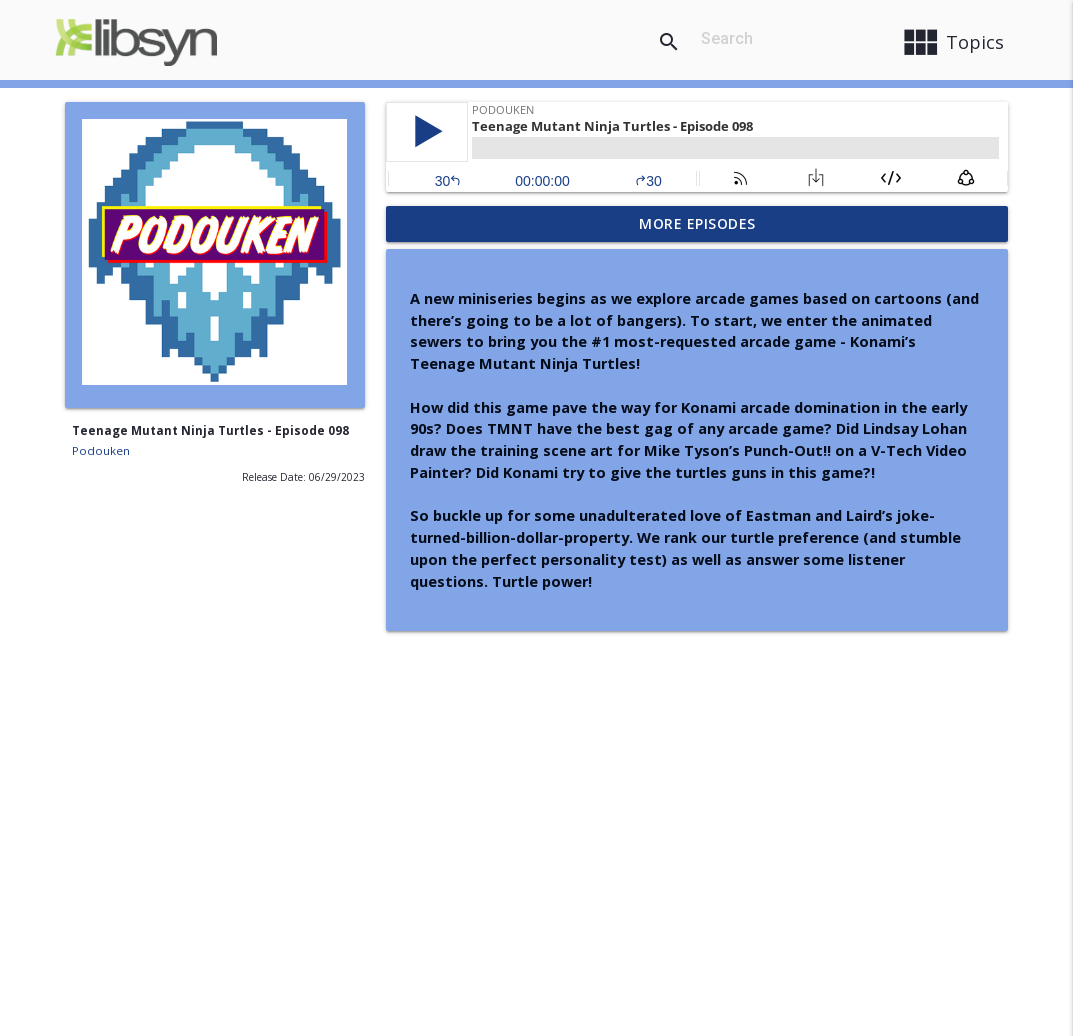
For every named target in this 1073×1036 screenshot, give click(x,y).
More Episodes (697, 223)
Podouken (101, 450)
